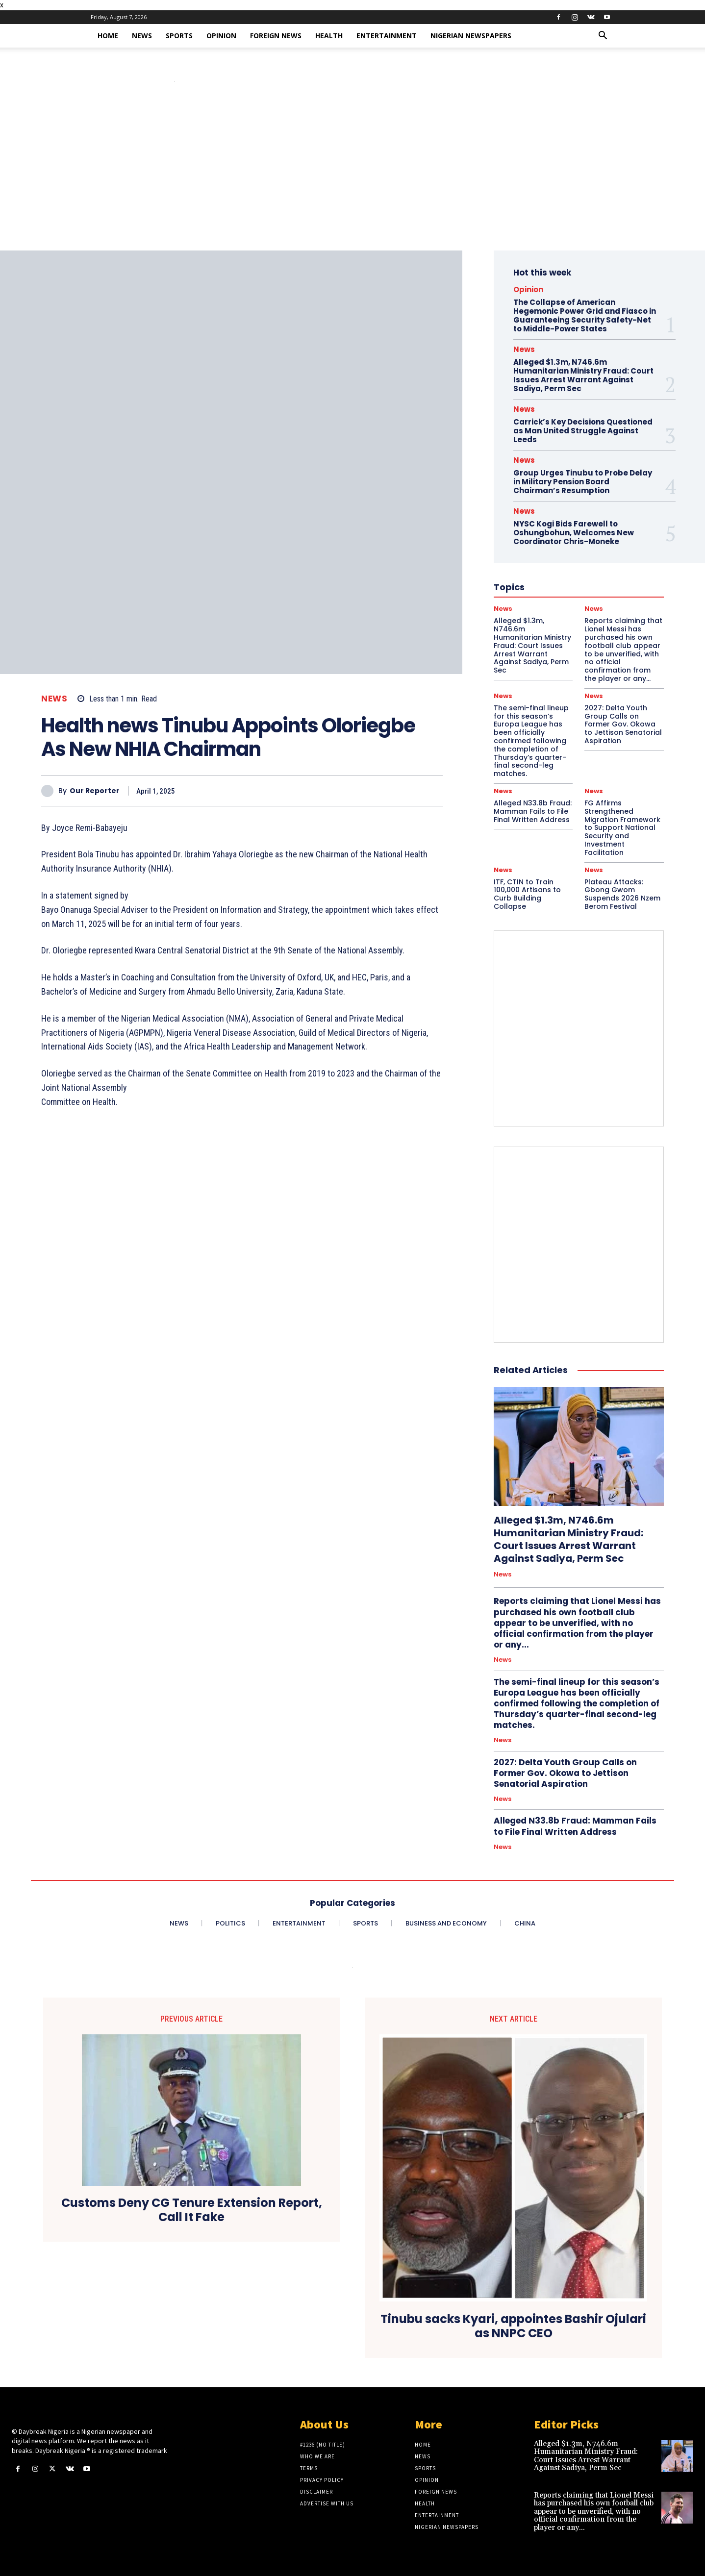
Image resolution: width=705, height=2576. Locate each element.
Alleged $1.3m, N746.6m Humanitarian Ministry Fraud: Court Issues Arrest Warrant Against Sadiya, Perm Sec (583, 375)
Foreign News (276, 35)
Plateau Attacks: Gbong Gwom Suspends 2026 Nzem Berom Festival (622, 894)
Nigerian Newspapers (470, 35)
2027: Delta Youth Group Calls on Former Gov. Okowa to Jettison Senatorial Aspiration (623, 724)
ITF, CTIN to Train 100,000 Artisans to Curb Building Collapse (527, 894)
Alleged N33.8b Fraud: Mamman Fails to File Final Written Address (533, 811)
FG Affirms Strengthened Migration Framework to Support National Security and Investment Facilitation (622, 827)
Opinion (221, 35)
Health (329, 35)
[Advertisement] (352, 177)
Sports (179, 35)
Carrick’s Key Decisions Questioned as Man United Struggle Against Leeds (583, 431)
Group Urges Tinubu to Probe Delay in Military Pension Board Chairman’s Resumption (582, 482)
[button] (602, 36)
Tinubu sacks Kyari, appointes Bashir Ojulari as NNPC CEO (513, 2326)
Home (108, 35)
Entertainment (386, 35)
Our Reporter (95, 791)
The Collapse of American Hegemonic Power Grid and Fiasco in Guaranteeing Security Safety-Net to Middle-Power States (584, 315)
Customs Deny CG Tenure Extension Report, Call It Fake (191, 2210)
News (142, 35)
